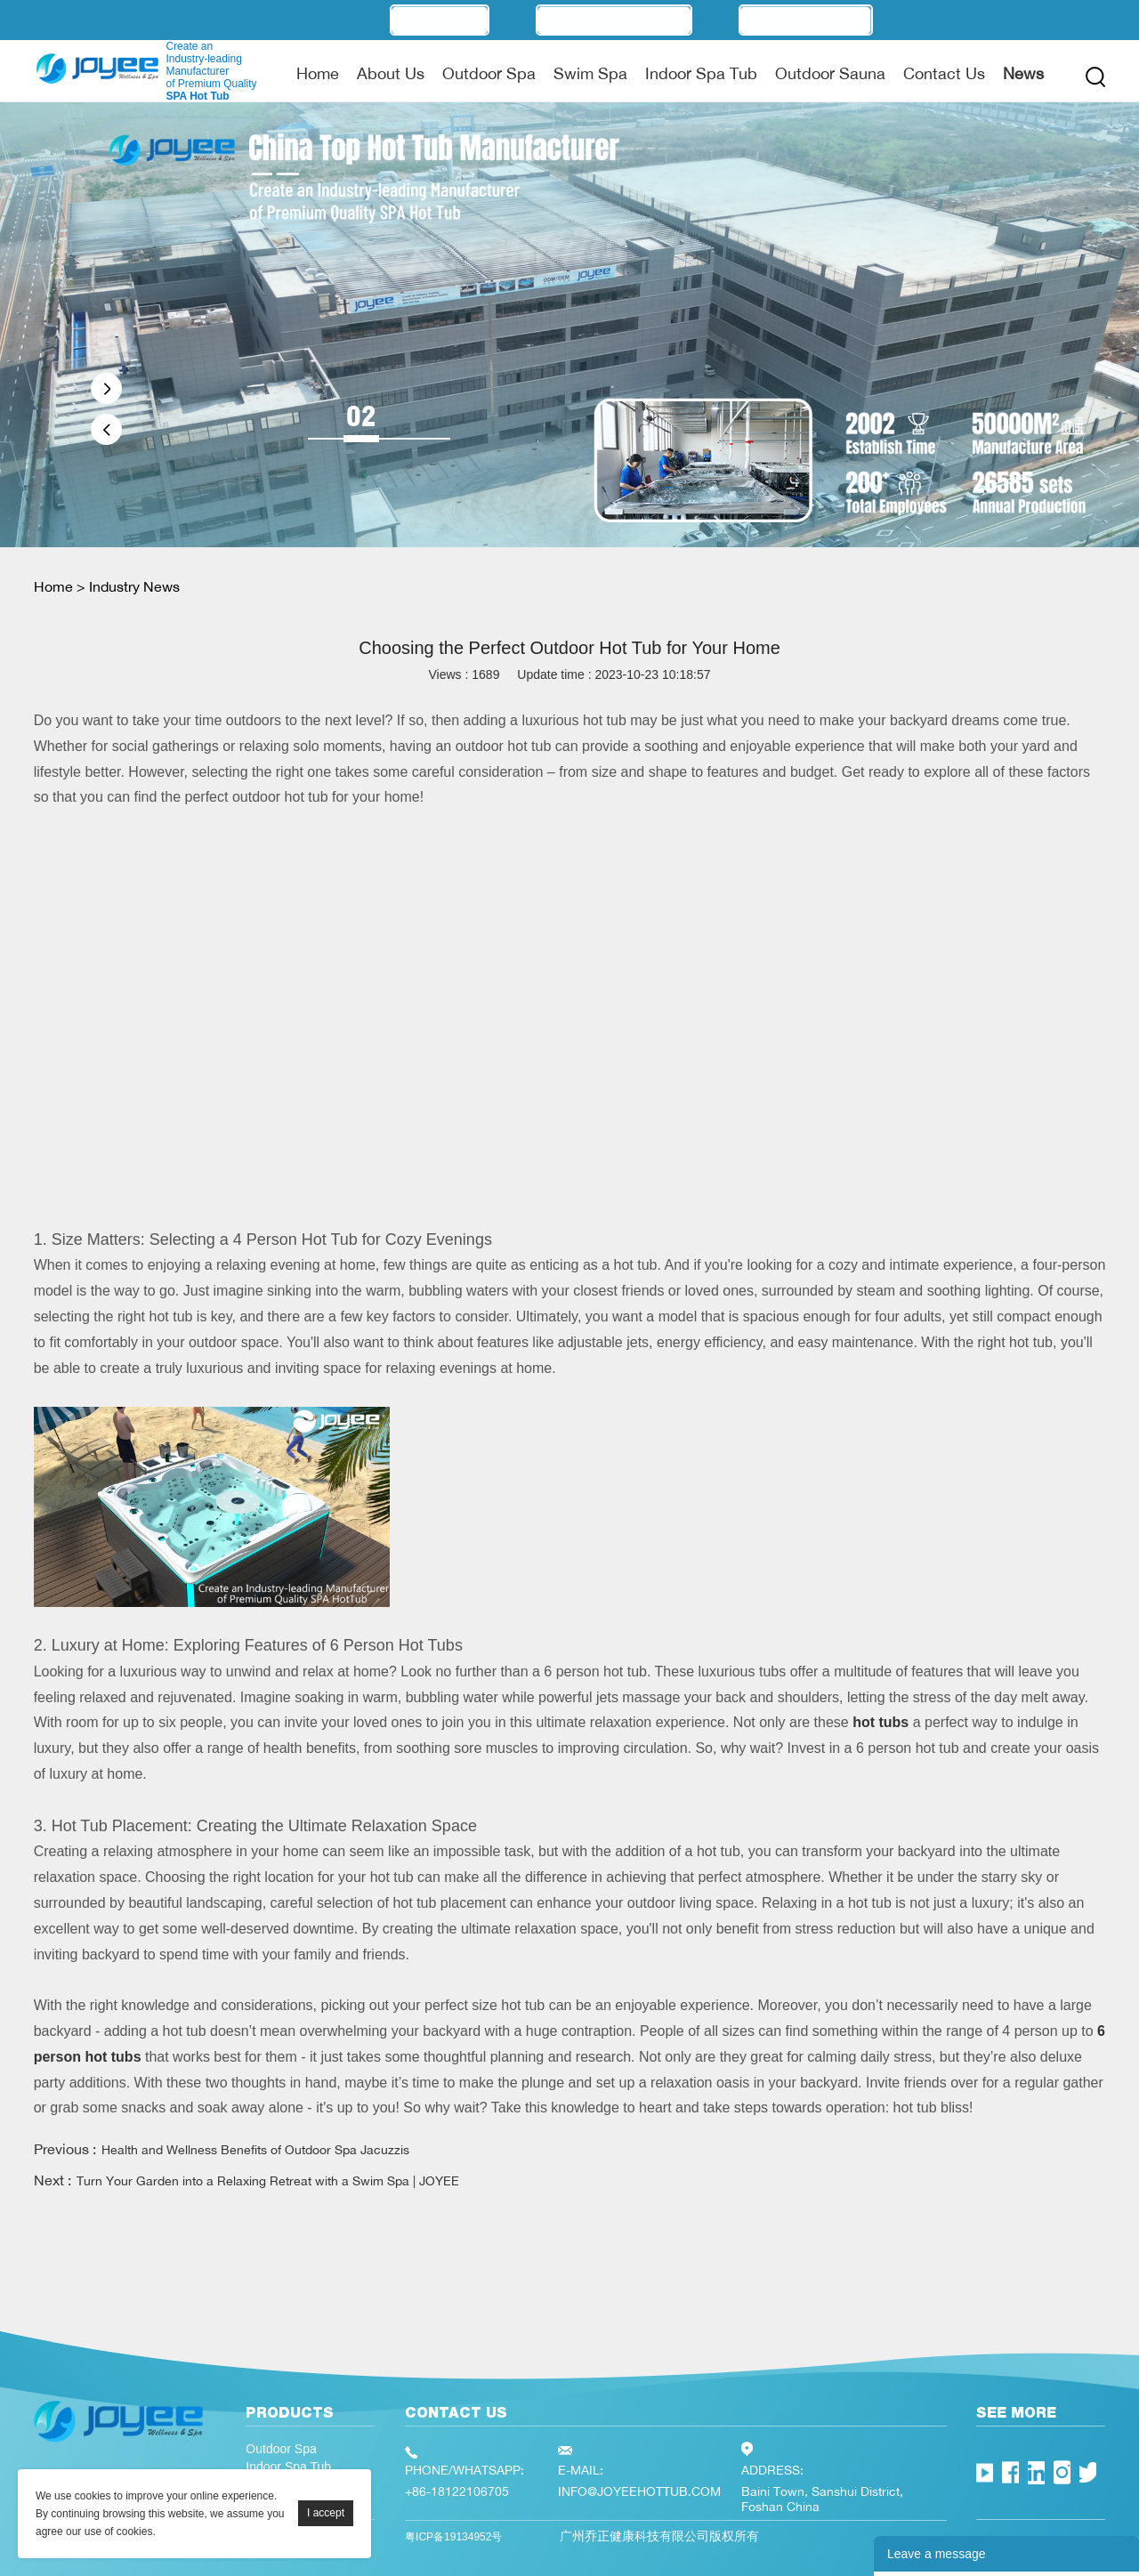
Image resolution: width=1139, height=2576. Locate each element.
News (1023, 73)
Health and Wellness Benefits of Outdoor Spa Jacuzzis (255, 2149)
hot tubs (880, 1722)
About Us (390, 73)
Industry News (134, 586)
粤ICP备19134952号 (453, 2537)
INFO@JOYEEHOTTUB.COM (639, 2491)
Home (317, 73)
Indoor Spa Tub (701, 73)
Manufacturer (614, 19)
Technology (805, 19)
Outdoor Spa (489, 73)
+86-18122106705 (457, 2491)
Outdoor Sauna (830, 73)
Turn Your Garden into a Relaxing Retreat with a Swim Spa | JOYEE (268, 2180)
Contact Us (944, 73)
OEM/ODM (439, 19)
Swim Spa (590, 73)
